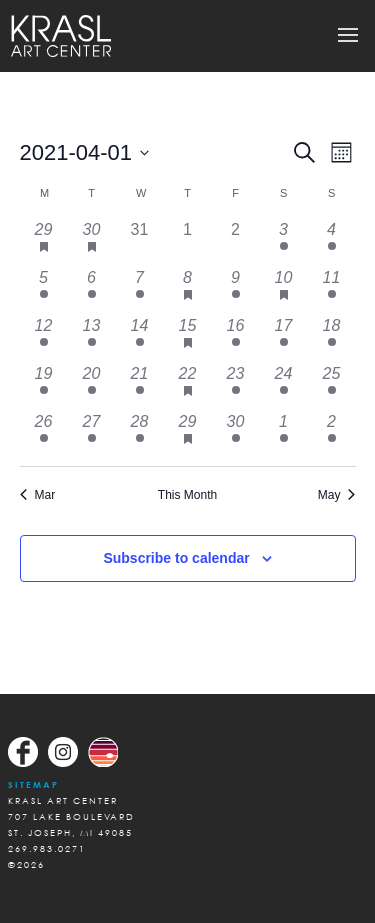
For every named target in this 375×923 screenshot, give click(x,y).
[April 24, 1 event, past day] (284, 386)
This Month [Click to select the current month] (187, 495)
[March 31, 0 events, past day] (140, 242)
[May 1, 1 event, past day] (284, 434)
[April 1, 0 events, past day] (188, 242)
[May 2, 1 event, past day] (332, 434)
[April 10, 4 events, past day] (284, 290)
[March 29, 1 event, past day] (44, 242)
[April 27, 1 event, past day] (92, 434)
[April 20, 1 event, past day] (92, 386)
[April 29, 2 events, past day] (188, 434)
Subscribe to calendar (176, 558)
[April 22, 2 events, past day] (188, 386)
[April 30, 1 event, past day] (236, 434)
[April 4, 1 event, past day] (332, 242)
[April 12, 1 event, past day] (44, 338)
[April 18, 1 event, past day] (332, 338)
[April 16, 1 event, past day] (236, 338)
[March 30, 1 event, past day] (92, 242)
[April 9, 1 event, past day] (236, 290)
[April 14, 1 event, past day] (140, 338)
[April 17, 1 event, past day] (284, 338)
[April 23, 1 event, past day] (236, 386)
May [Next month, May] (337, 495)
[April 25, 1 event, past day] (332, 386)
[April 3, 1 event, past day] (284, 242)
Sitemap (33, 784)
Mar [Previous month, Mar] (38, 495)
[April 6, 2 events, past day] (92, 290)
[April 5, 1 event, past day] (44, 290)
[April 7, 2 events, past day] (140, 290)
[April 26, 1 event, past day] (44, 434)
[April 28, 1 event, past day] (140, 434)
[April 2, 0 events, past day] (236, 242)
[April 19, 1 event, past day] (44, 386)
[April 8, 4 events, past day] (188, 290)
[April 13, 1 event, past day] (92, 338)
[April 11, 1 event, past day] (332, 290)
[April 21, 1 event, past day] (140, 386)
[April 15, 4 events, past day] (188, 338)
